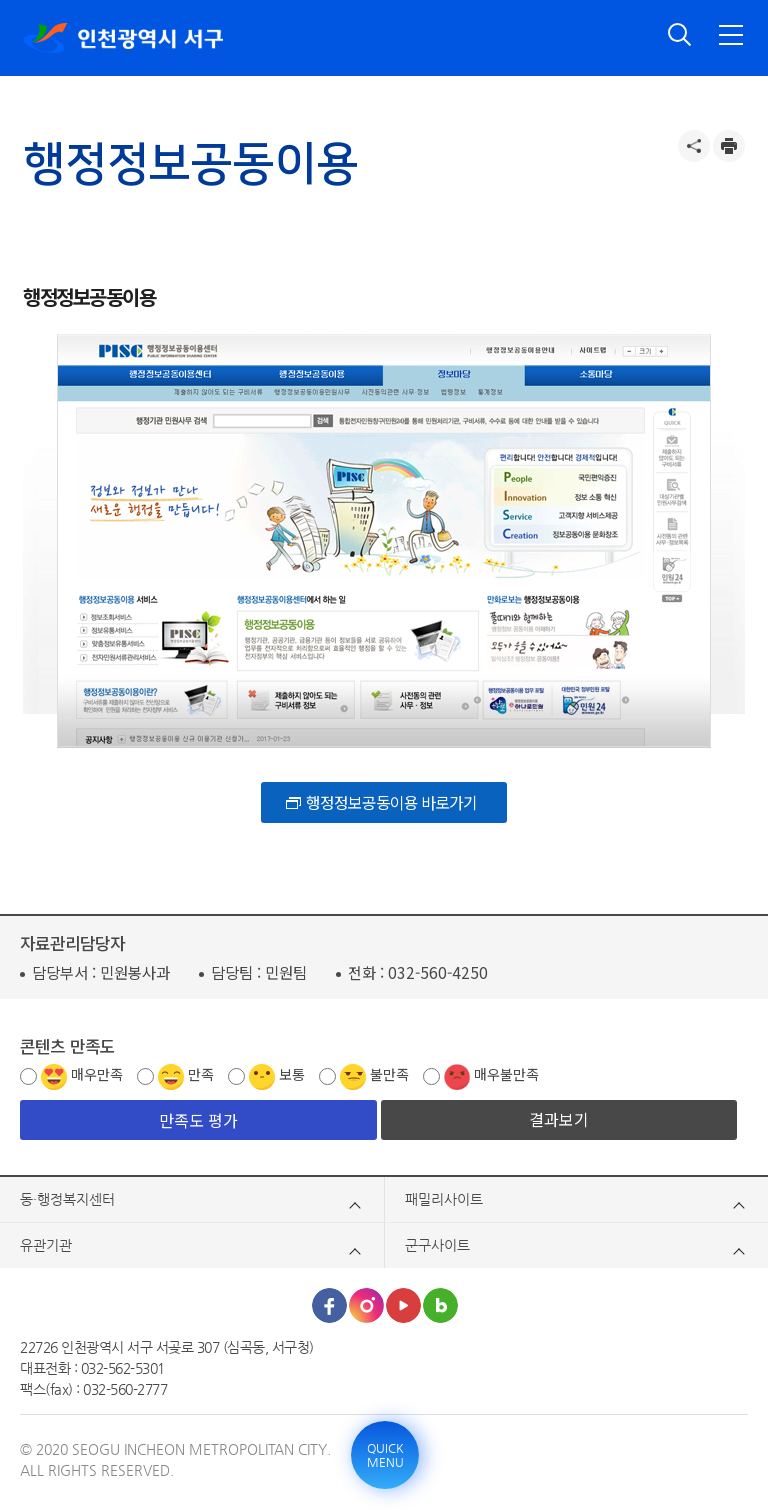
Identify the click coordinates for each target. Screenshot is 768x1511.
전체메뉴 (731, 35)
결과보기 (559, 1119)
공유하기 (694, 146)
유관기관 (46, 1245)
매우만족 (97, 1074)
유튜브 (403, 1305)
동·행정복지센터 (67, 1199)
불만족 (389, 1074)
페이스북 (329, 1305)
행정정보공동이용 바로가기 (391, 802)
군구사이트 (437, 1245)
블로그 (440, 1305)
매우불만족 (506, 1074)
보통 (292, 1074)
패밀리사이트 (444, 1199)
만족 (201, 1074)
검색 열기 (680, 35)
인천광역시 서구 (123, 38)
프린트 (729, 146)
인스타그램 (366, 1305)
